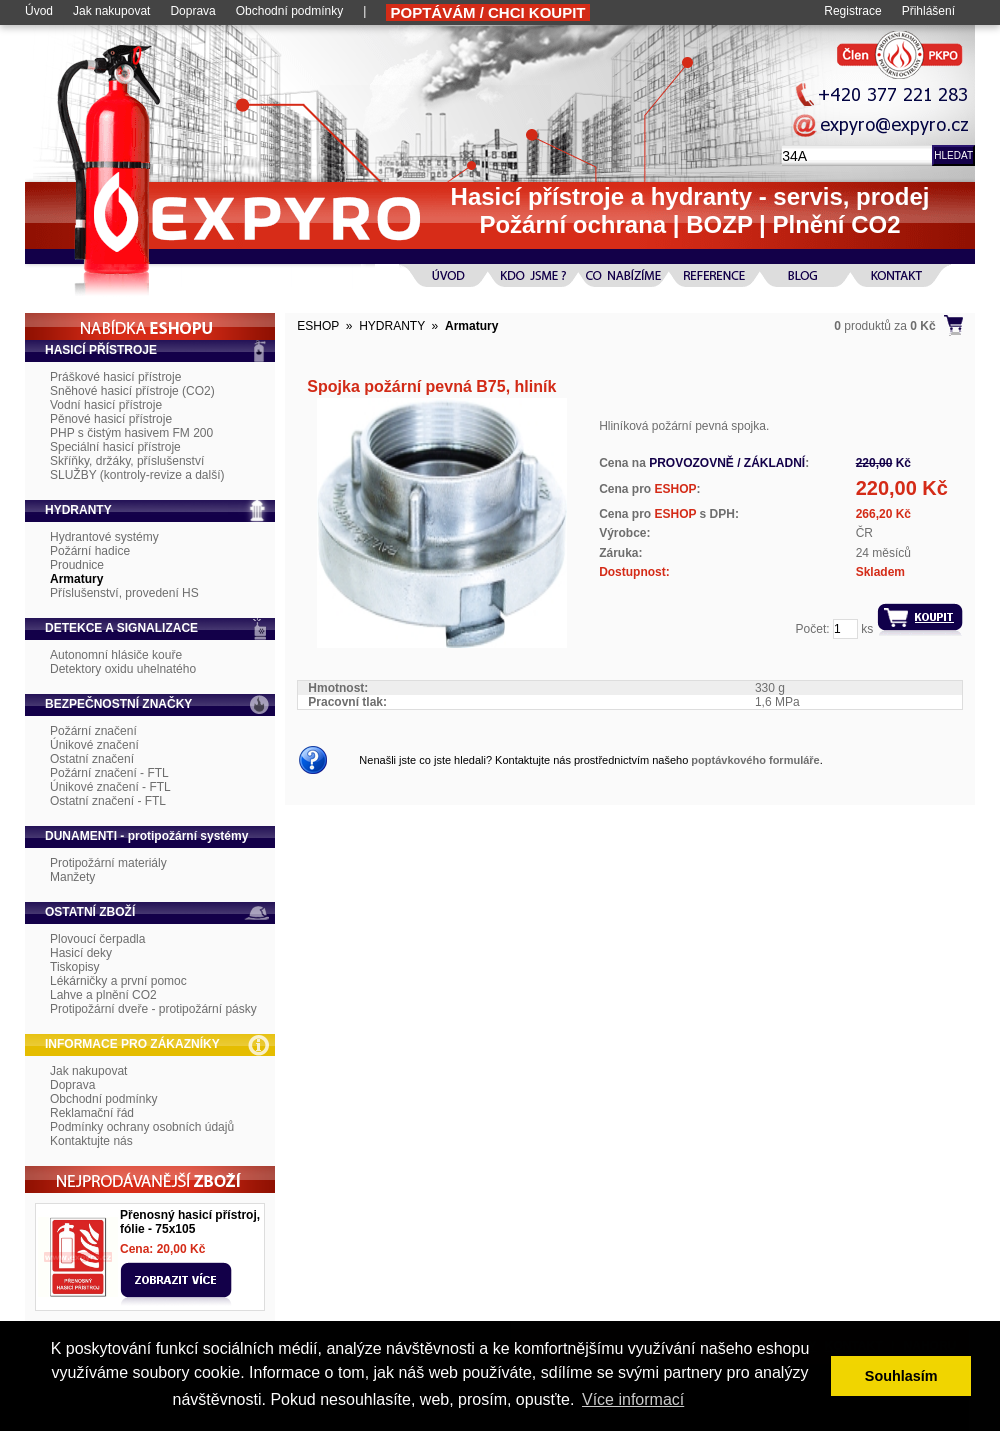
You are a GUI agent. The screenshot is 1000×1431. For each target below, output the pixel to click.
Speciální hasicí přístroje (115, 447)
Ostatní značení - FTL (108, 801)
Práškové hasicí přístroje (115, 377)
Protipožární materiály (108, 863)
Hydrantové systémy (104, 537)
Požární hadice (90, 551)
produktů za (884, 326)
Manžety (72, 877)
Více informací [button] (633, 1399)
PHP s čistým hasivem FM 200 (131, 433)
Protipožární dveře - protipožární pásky (153, 1009)
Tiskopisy (75, 967)
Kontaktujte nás (91, 1141)
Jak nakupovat (111, 11)
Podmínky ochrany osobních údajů (142, 1127)
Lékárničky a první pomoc (118, 981)
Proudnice (77, 565)
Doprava (192, 11)
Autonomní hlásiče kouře (116, 655)
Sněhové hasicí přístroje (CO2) (132, 391)
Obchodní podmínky (289, 11)
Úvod (39, 11)
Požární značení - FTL (109, 773)
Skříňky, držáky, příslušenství (127, 461)
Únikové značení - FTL (110, 787)
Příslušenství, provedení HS (124, 593)
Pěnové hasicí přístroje (111, 419)
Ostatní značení (92, 759)
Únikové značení (94, 745)
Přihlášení (928, 11)
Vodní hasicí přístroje (106, 405)
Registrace (852, 11)
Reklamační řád (92, 1113)
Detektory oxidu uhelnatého (123, 669)
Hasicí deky (81, 953)
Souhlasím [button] (901, 1376)
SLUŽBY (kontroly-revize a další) (137, 475)
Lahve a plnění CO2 (103, 995)
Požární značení (93, 731)
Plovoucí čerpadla (97, 939)
